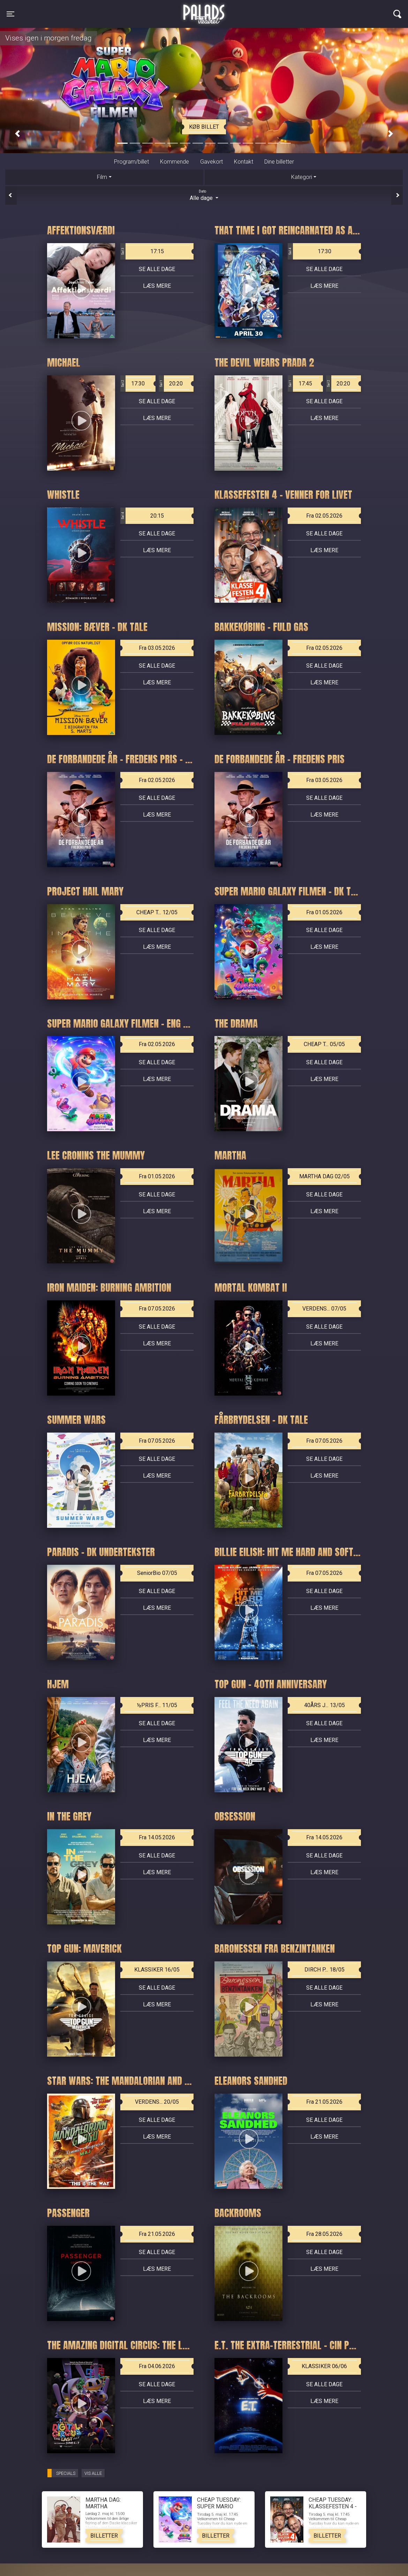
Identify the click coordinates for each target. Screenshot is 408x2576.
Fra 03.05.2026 (157, 648)
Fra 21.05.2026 (324, 2101)
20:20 (171, 383)
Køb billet (204, 126)
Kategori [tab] (301, 177)
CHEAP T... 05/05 (324, 1044)
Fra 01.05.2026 (324, 912)
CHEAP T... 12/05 (156, 912)
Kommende (174, 161)
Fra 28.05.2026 (324, 2234)
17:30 (309, 251)
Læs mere (157, 286)
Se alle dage (157, 269)
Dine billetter (279, 161)
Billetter (104, 2535)
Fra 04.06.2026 (157, 2366)
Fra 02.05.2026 (324, 515)
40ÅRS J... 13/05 (324, 1705)
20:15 (142, 516)
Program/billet (131, 161)
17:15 (142, 251)
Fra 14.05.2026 (157, 1837)
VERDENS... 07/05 (324, 1308)
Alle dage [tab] (204, 195)
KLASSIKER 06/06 (324, 2366)
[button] (17, 133)
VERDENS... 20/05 (157, 2101)
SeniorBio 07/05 (157, 1573)
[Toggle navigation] (10, 14)
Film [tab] (102, 177)
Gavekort (211, 161)
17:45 (300, 383)
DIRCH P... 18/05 (324, 1969)
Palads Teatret (204, 10)
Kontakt (243, 161)
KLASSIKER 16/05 (157, 1969)
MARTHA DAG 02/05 (324, 1176)
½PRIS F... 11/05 (157, 1705)
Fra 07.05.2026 (157, 1308)
